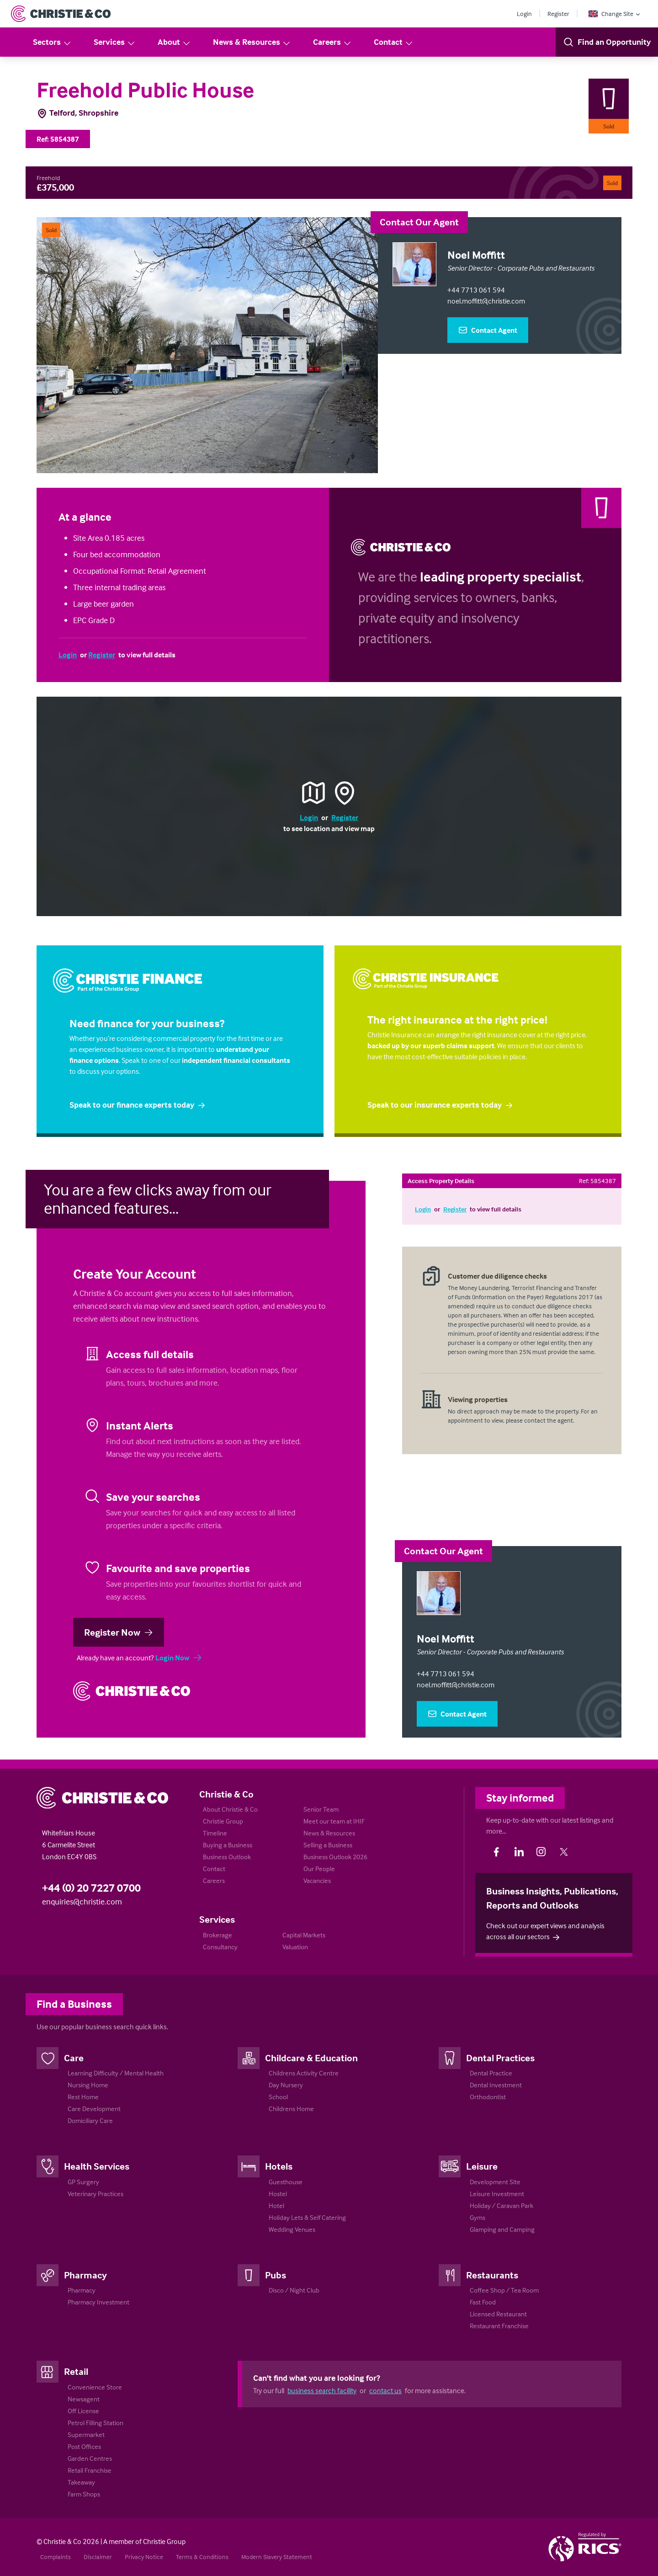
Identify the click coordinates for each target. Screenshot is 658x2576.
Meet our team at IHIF (334, 1821)
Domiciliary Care (90, 2120)
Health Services (96, 2166)
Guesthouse (285, 2181)
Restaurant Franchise (499, 2325)
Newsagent (84, 2399)
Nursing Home (88, 2084)
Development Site (495, 2181)
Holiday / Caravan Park (501, 2205)
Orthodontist (488, 2096)
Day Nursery (286, 2084)
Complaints (55, 2556)
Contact (394, 42)
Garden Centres (90, 2458)
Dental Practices (500, 2058)
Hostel (278, 2193)
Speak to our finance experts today (137, 1104)
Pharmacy (85, 2275)
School (278, 2096)
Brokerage (217, 1935)
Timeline (215, 1833)
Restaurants (492, 2275)
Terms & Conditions (202, 2556)
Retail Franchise (89, 2470)
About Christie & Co (230, 1809)
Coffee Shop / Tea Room (504, 2290)
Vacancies (317, 1880)
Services (115, 42)
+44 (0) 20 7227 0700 (91, 1887)
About (174, 42)
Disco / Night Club (294, 2290)
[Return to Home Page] (61, 13)
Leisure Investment (497, 2193)
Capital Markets (303, 1935)
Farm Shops (84, 2494)
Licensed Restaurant (498, 2313)
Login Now (178, 1657)
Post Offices (84, 2446)
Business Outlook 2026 (335, 1856)
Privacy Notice (144, 2556)
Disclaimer (98, 2556)
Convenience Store (95, 2387)
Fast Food (483, 2302)
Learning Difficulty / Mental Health (116, 2073)
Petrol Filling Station (95, 2422)
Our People (319, 1868)
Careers (332, 42)
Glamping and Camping (502, 2229)
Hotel (276, 2205)
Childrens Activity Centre (304, 2073)
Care (74, 2058)
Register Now (118, 1632)
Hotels (278, 2166)
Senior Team (321, 1809)
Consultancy (220, 1946)
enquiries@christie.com (82, 1901)
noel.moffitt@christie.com (486, 300)
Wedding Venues (292, 2229)
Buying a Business (227, 1844)
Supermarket (86, 2434)
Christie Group (223, 1821)
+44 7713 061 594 (476, 289)
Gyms (477, 2217)
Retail (76, 2371)
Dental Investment (496, 2084)
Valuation (295, 1946)
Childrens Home (291, 2108)
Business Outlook (227, 1856)
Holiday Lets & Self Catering (307, 2217)
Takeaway (81, 2482)
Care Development (94, 2108)
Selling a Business (327, 1844)
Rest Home (83, 2096)
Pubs (275, 2275)
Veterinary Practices (95, 2193)
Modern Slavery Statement (276, 2556)
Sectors (52, 42)
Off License (83, 2410)
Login (524, 13)
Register (558, 13)
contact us (385, 2390)
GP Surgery (83, 2181)
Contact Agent (487, 330)
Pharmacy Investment (98, 2302)
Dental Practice (491, 2073)
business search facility (321, 2390)
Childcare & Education (311, 2058)
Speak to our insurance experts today (440, 1104)
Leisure (482, 2166)
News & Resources (252, 42)
